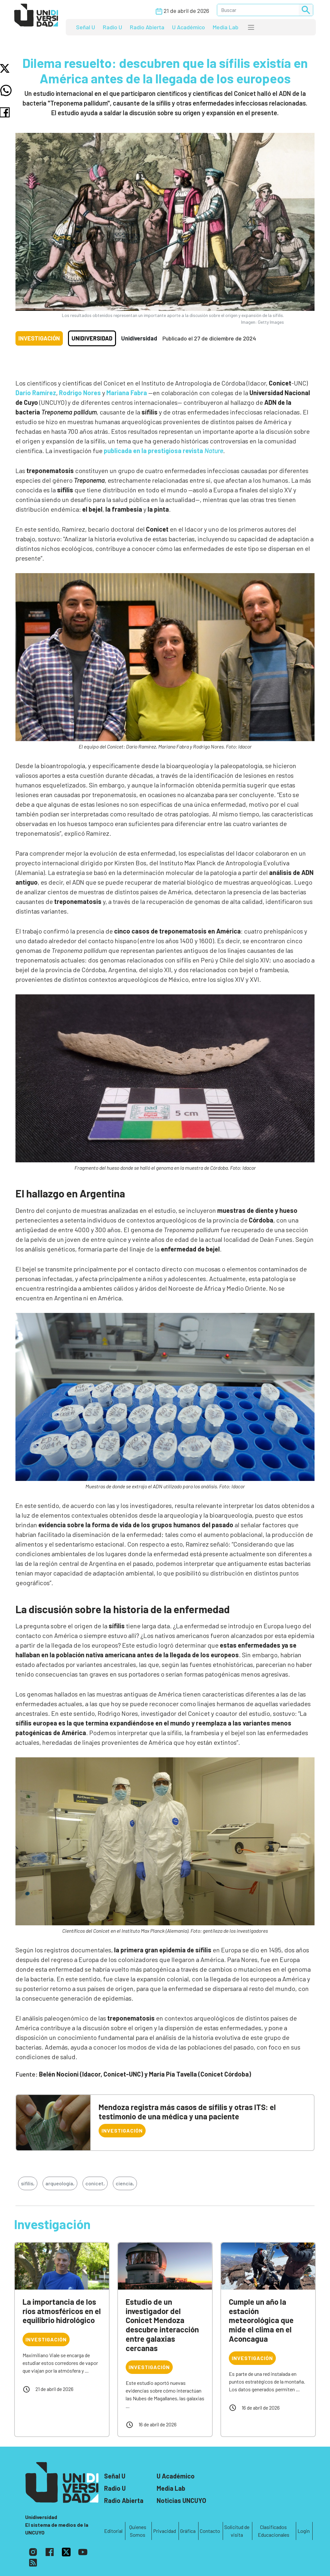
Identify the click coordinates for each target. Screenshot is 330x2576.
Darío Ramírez (35, 392)
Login (303, 2531)
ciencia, (125, 2183)
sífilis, (27, 2183)
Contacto (210, 2531)
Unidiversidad (92, 338)
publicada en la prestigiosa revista (163, 450)
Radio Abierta (147, 27)
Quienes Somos (137, 2531)
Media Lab (225, 27)
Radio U (112, 27)
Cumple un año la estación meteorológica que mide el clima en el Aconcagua (261, 2320)
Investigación (39, 338)
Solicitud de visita (236, 2531)
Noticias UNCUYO (181, 2500)
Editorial (113, 2531)
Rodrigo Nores (80, 392)
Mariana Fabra (126, 392)
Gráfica (188, 2531)
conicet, (95, 2183)
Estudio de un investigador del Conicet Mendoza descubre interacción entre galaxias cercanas (162, 2325)
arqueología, (59, 2183)
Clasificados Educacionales (273, 2531)
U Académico (188, 27)
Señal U (85, 27)
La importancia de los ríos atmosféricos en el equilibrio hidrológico (62, 2311)
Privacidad (164, 2531)
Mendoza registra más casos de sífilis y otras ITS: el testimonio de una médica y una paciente (187, 2111)
